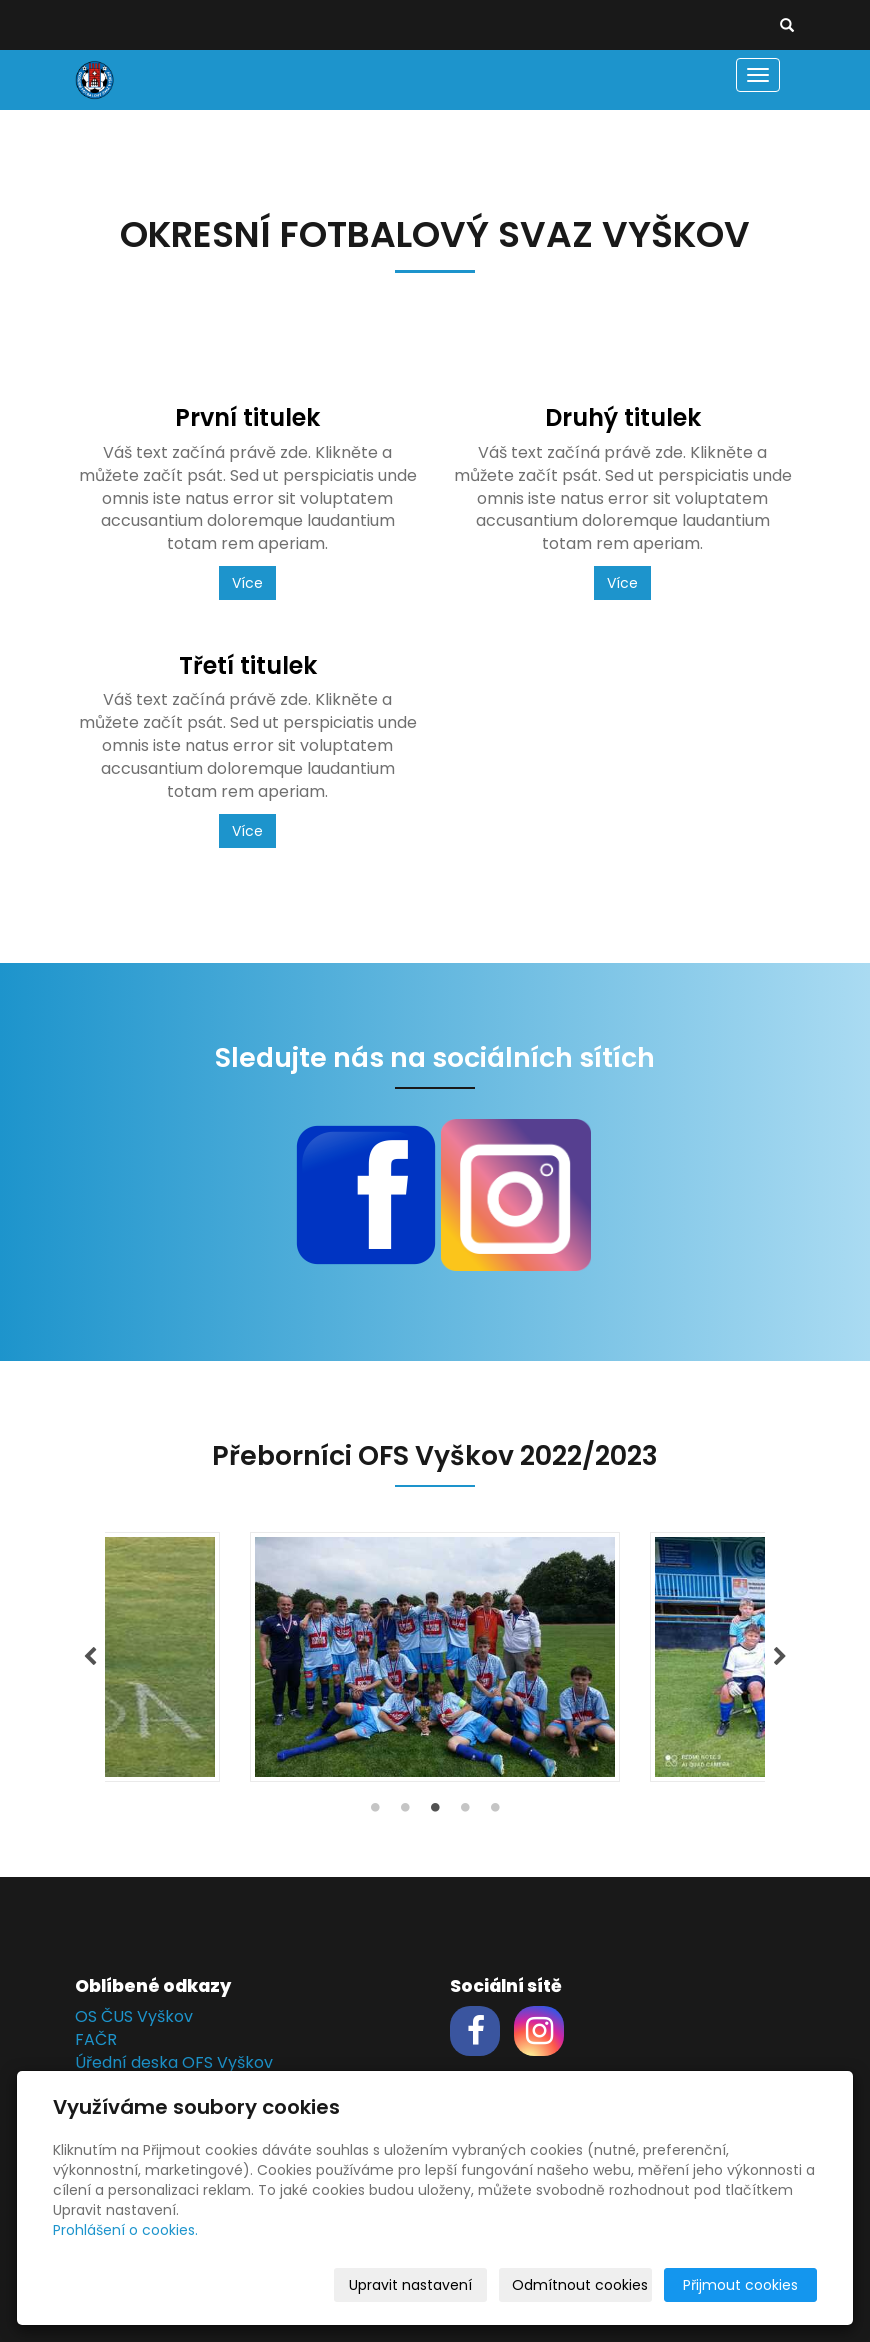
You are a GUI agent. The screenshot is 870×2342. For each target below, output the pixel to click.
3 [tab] (435, 1812)
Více (247, 583)
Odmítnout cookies (580, 2285)
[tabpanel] (435, 1657)
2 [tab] (405, 1812)
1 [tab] (375, 1812)
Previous (90, 1657)
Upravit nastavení (410, 2285)
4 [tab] (465, 1812)
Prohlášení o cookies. (125, 2230)
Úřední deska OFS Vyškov (174, 2062)
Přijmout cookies (740, 2285)
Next (780, 1657)
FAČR (96, 2039)
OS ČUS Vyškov (134, 2016)
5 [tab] (495, 1812)
